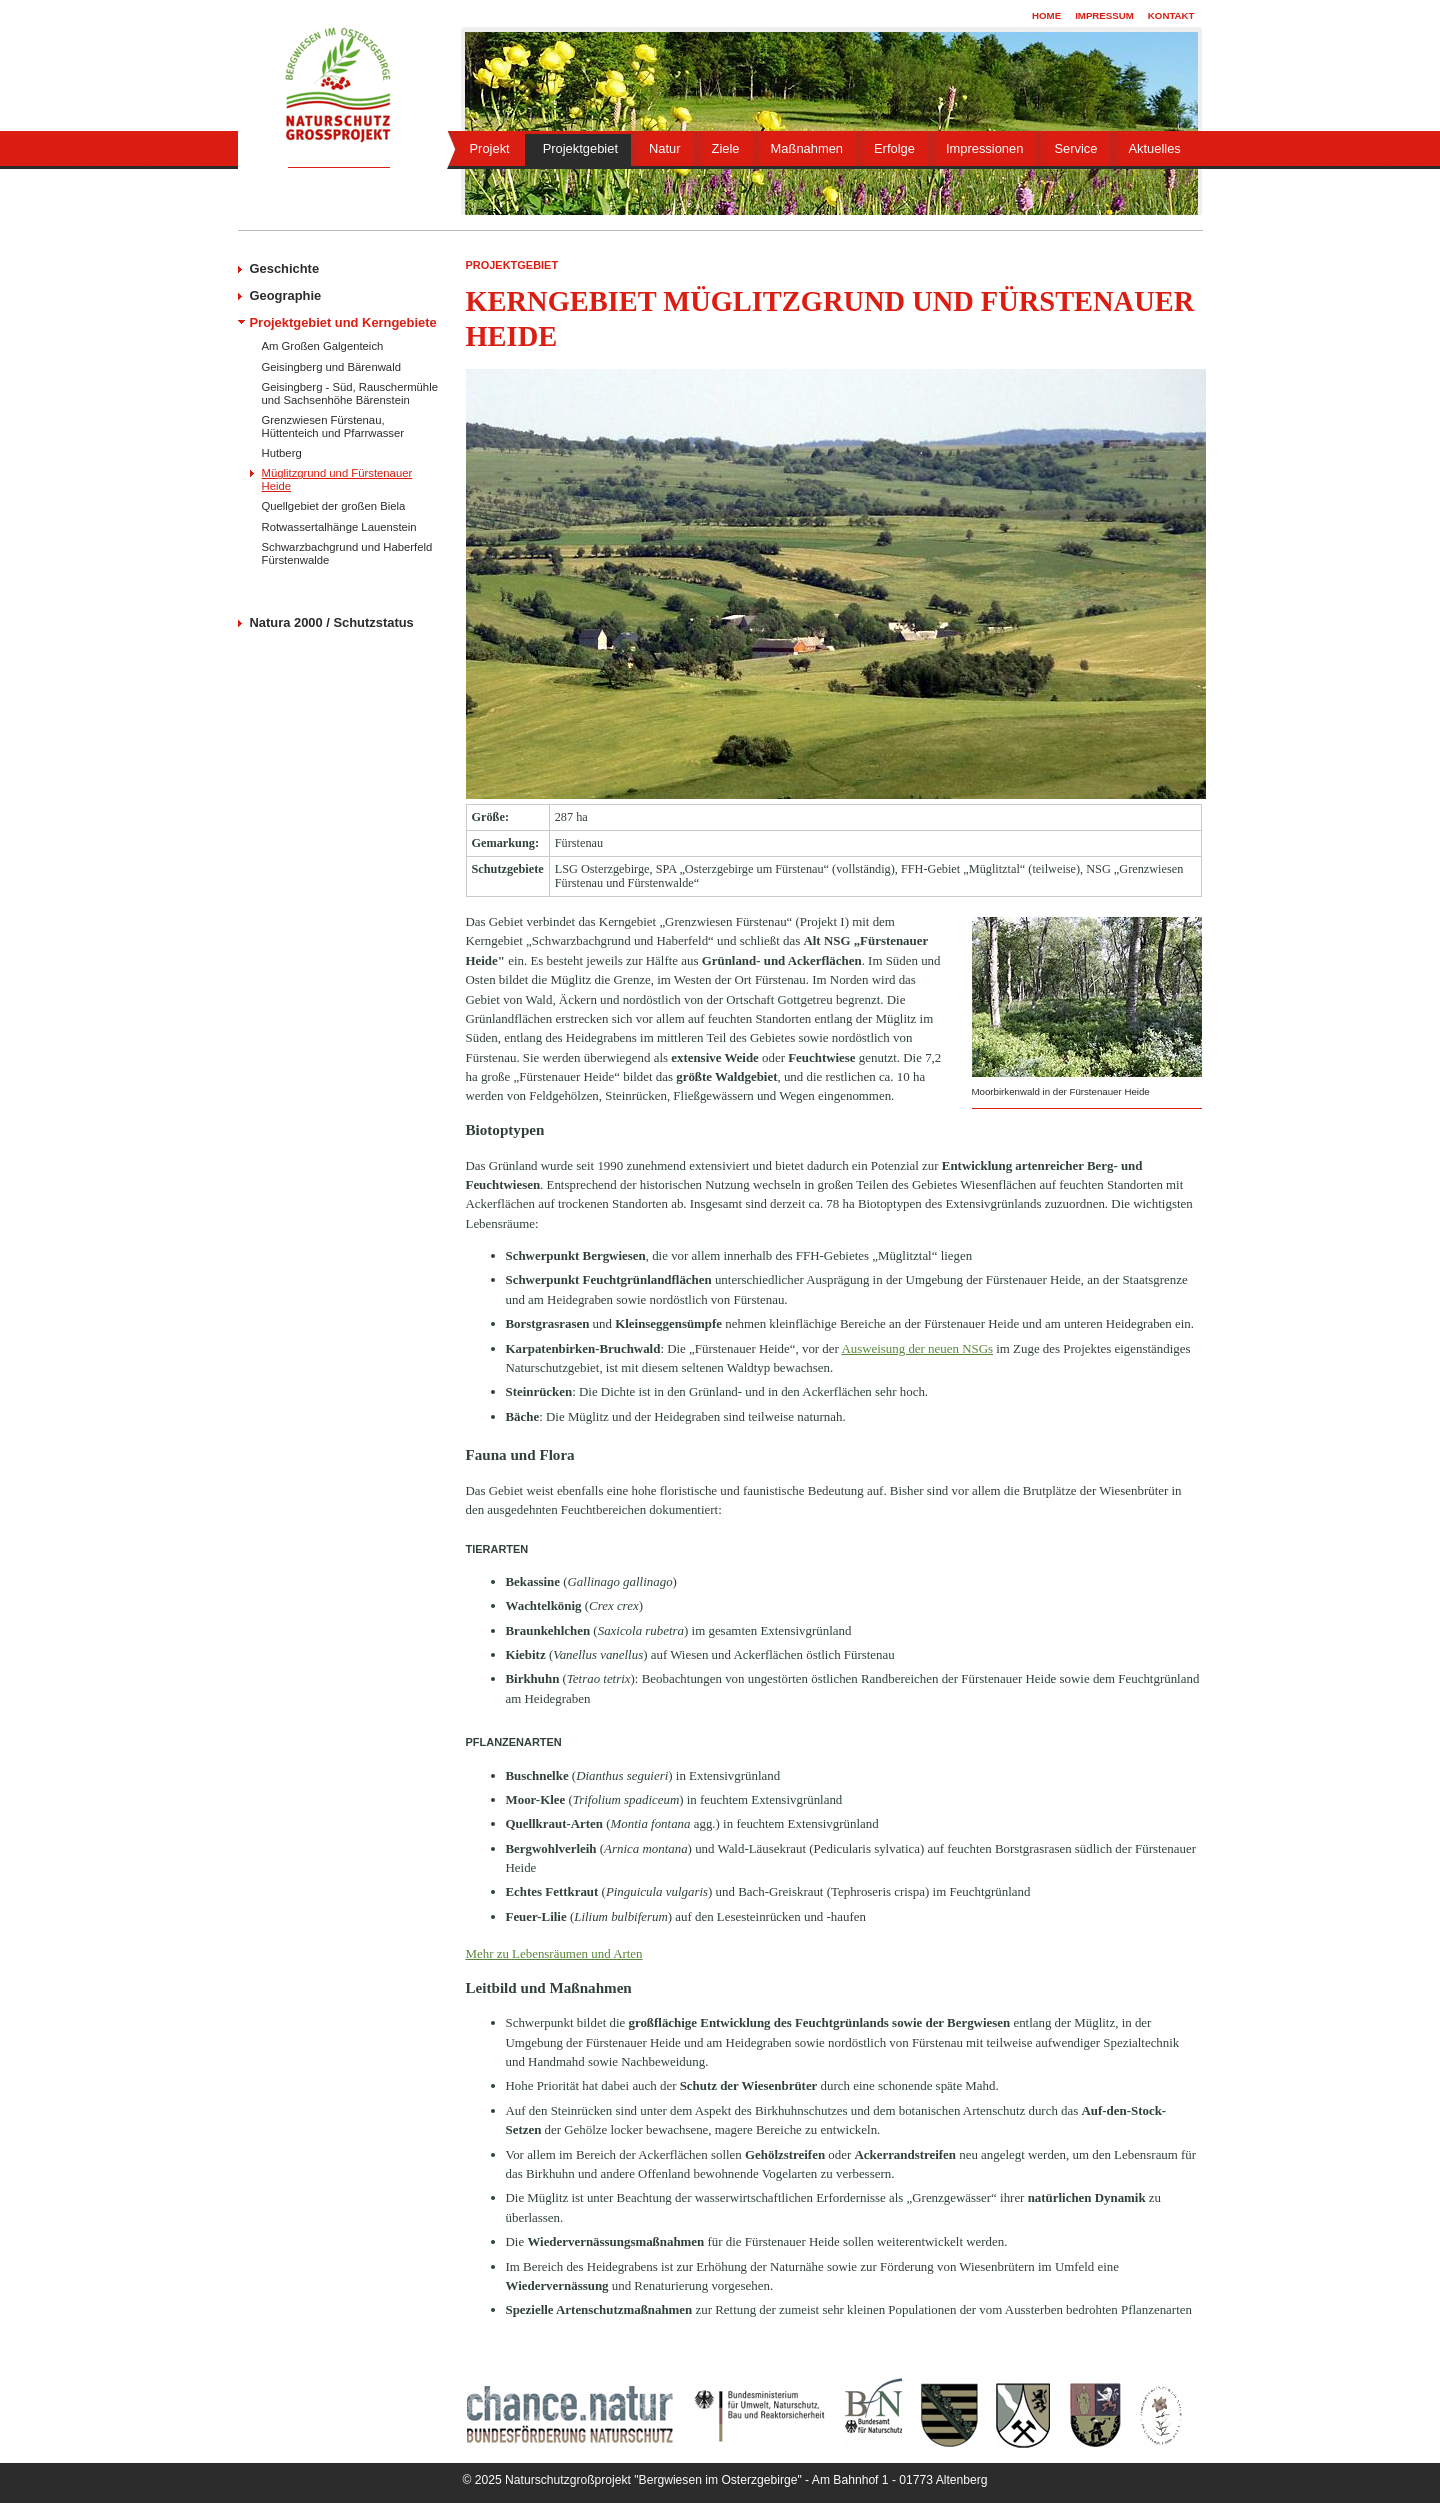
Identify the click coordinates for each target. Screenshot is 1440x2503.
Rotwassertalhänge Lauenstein (339, 527)
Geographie (286, 295)
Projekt (490, 148)
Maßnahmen (807, 148)
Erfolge (894, 148)
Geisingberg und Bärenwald (331, 367)
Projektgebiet (580, 148)
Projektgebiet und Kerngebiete (343, 322)
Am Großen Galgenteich (323, 346)
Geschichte (285, 268)
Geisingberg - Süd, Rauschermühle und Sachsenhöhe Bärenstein (350, 393)
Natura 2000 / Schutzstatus (332, 622)
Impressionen (984, 148)
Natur (665, 148)
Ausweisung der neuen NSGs (917, 1348)
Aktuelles (1154, 148)
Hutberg (282, 453)
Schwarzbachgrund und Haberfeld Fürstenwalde (347, 553)
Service (1075, 148)
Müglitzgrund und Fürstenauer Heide (337, 479)
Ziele (726, 148)
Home (1046, 15)
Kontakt (1171, 15)
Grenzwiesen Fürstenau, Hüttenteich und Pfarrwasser (333, 426)
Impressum (1104, 15)
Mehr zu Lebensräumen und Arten (554, 1953)
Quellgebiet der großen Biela (334, 506)
